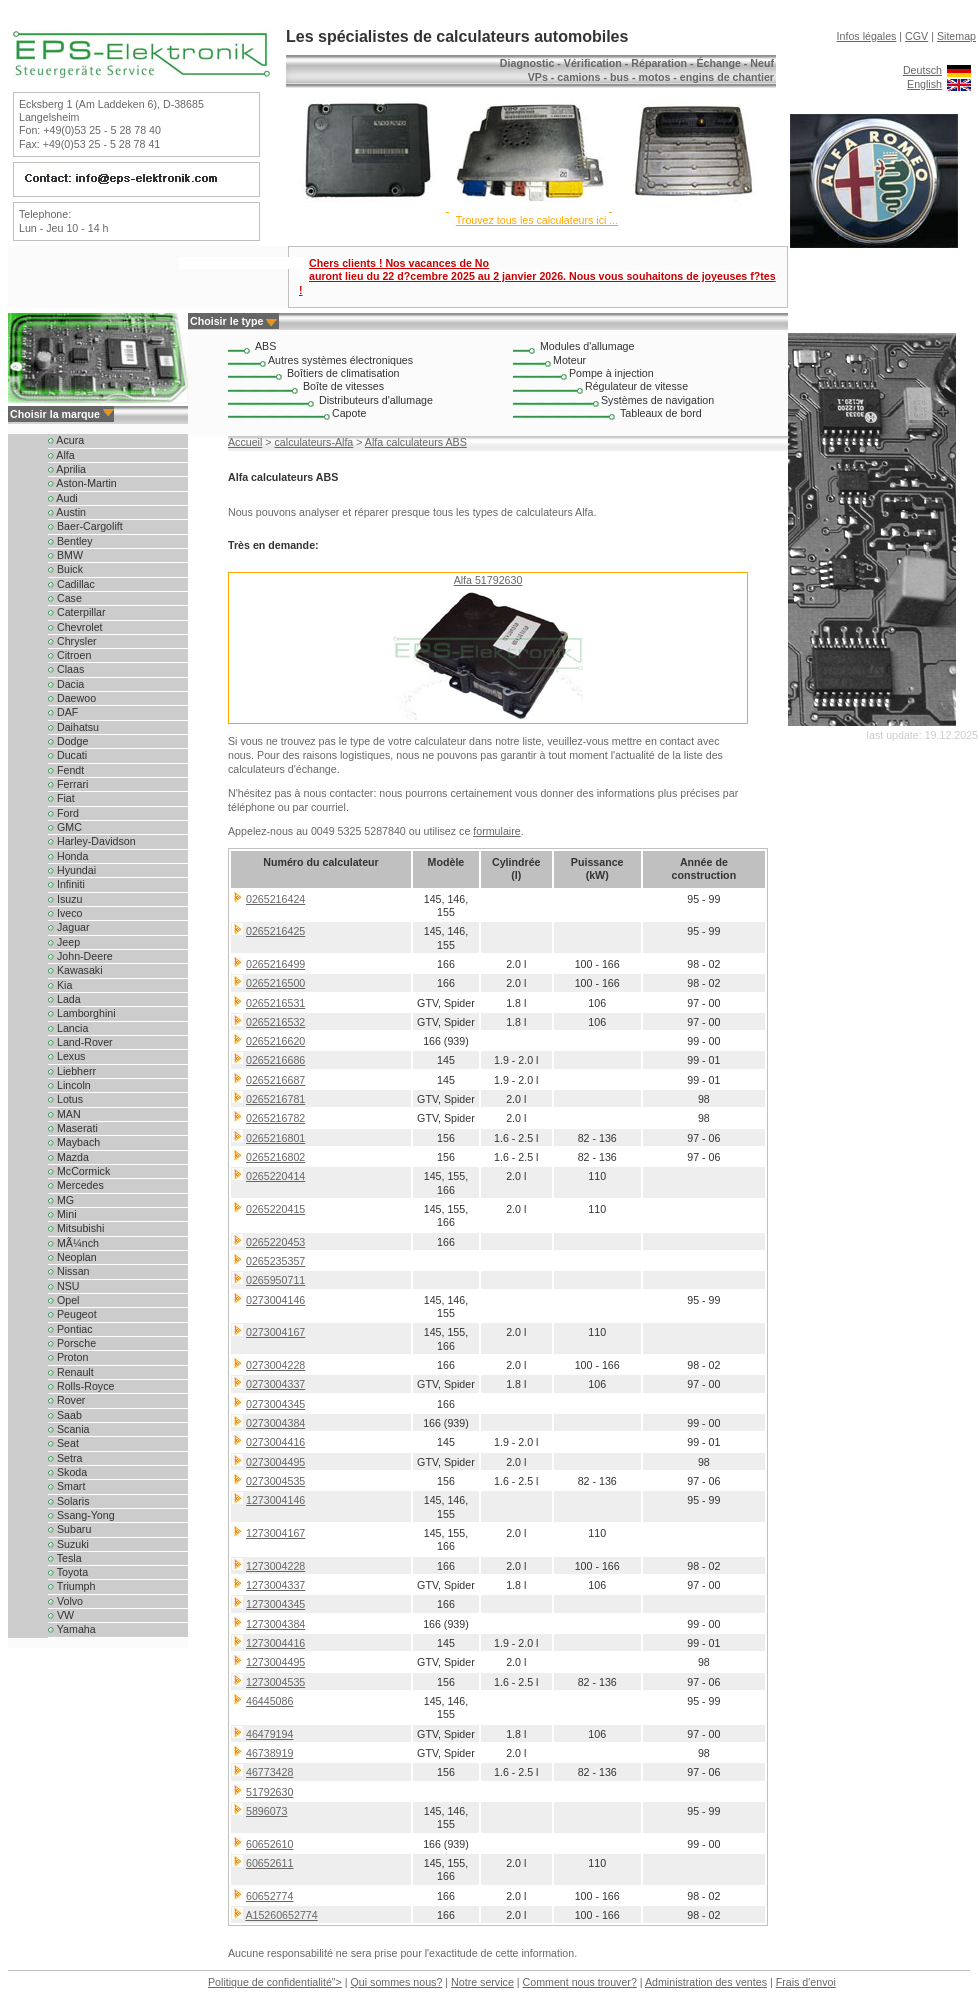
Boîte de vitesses (343, 386)
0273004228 (275, 1365)
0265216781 (275, 1099)
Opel (63, 1300)
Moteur (569, 360)
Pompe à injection (611, 373)
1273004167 (275, 1533)
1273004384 (275, 1624)
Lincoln (69, 1085)
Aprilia (67, 469)
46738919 (269, 1753)
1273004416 (275, 1643)
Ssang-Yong (81, 1515)
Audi (63, 498)
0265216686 (275, 1060)
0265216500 (275, 983)
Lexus (66, 1056)
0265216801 (275, 1138)
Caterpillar (77, 612)
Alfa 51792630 (488, 580)
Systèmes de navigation (657, 400)
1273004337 (275, 1585)
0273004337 (275, 1384)
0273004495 (275, 1462)
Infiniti (66, 884)
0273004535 (275, 1481)
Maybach (74, 1142)
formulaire (496, 831)
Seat (63, 1443)
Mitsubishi (76, 1228)
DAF (63, 712)
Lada (64, 999)
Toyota (68, 1572)
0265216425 (275, 931)
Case (65, 598)
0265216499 (275, 964)
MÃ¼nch (73, 1243)
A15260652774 (281, 1915)
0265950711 (275, 1280)
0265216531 (275, 1003)
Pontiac (70, 1329)
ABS (265, 346)
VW (61, 1615)
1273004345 (275, 1604)
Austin (67, 512)
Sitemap (956, 36)
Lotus (65, 1099)
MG (61, 1200)
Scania (69, 1429)
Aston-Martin (82, 483)
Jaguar (69, 927)
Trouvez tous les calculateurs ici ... (537, 220)
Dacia (66, 684)
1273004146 (275, 1500)
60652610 (269, 1844)
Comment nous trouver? (580, 1982)
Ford (63, 813)
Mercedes (76, 1185)
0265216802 (275, 1157)
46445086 (269, 1701)
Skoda (67, 1472)
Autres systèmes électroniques (340, 360)
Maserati (73, 1128)
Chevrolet (75, 627)
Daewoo (72, 698)
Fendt (66, 770)
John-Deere (80, 956)
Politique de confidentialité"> (275, 1982)
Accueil (245, 442)
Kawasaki (75, 970)
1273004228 (275, 1566)
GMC (65, 827)
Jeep (64, 942)
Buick (65, 569)
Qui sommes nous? (397, 1982)
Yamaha (72, 1629)
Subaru (69, 1529)
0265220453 (275, 1242)
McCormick (79, 1171)
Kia (60, 985)
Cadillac (71, 584)
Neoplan (72, 1257)
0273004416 (275, 1442)
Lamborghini (82, 1013)
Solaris (69, 1501)
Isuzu (65, 899)
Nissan (69, 1271)
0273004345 (275, 1404)
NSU (63, 1286)
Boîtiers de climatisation (343, 373)
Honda (68, 856)
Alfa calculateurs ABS (416, 442)
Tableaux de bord (661, 413)
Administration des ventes (706, 1982)
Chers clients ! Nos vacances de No (537, 276)
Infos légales (867, 36)
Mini (62, 1214)
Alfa (61, 455)
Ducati (67, 755)
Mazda (68, 1157)
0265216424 (275, 899)
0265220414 (275, 1176)
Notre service (482, 1982)
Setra (65, 1458)
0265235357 (275, 1261)
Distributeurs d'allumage (376, 400)
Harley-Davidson (92, 841)
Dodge (68, 741)
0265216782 (275, 1118)
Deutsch (922, 70)
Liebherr (72, 1071)
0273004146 (275, 1300)
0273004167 (275, 1332)
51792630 (269, 1792)
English (924, 84)
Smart (66, 1486)
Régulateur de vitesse (636, 386)
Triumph (71, 1586)
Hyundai (72, 870)
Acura (66, 440)
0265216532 (275, 1022)
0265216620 (275, 1041)
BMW (65, 555)
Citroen (69, 655)
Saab (65, 1415)
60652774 (269, 1896)
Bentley (70, 541)
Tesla (65, 1558)
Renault (71, 1372)
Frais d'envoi (806, 1982)
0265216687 (275, 1080)
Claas (66, 669)
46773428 (269, 1772)
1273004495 (275, 1662)
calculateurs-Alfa (314, 442)
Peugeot (72, 1314)
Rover (66, 1400)
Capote (349, 413)
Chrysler (72, 641)
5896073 (267, 1811)
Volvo (65, 1601)
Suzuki (68, 1544)
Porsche (72, 1343)
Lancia (68, 1028)
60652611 (269, 1863)
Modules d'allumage (587, 346)
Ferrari (68, 784)
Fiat (61, 798)
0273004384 (275, 1423)
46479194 (269, 1734)
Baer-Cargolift (85, 526)
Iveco (65, 913)
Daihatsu (73, 727)
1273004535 (275, 1682)
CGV (916, 36)
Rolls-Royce (81, 1386)
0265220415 (275, 1209)
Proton (68, 1357)
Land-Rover (80, 1042)
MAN (64, 1114)
